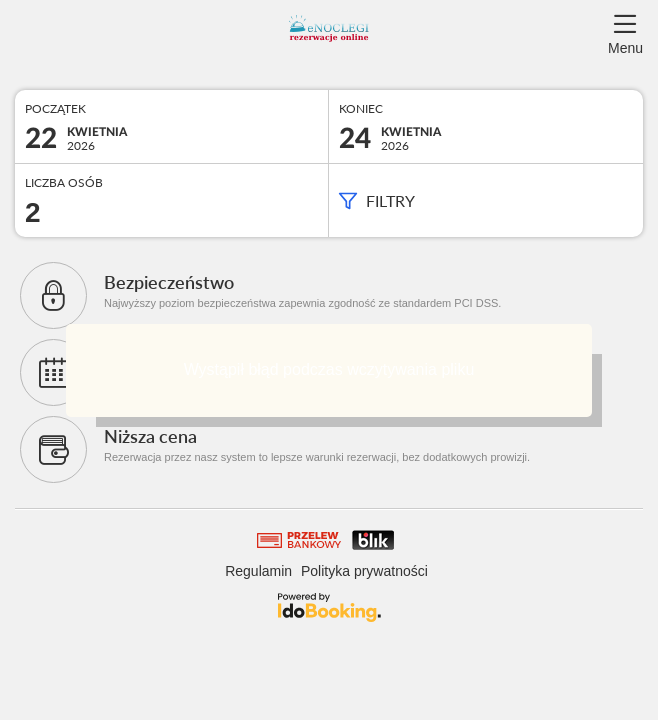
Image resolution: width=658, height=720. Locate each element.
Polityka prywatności (364, 571)
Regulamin (258, 571)
